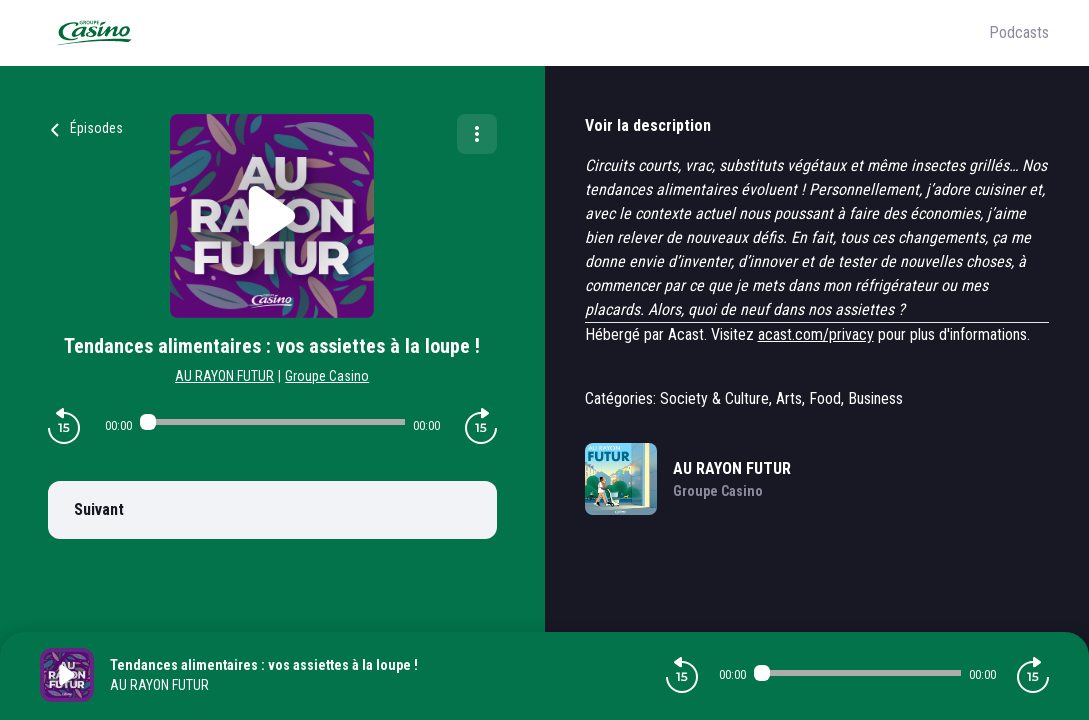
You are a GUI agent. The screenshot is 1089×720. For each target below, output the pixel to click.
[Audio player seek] (272, 422)
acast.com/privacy (816, 334)
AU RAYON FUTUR (224, 376)
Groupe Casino (327, 376)
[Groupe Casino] (514, 33)
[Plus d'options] (477, 134)
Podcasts (1019, 32)
